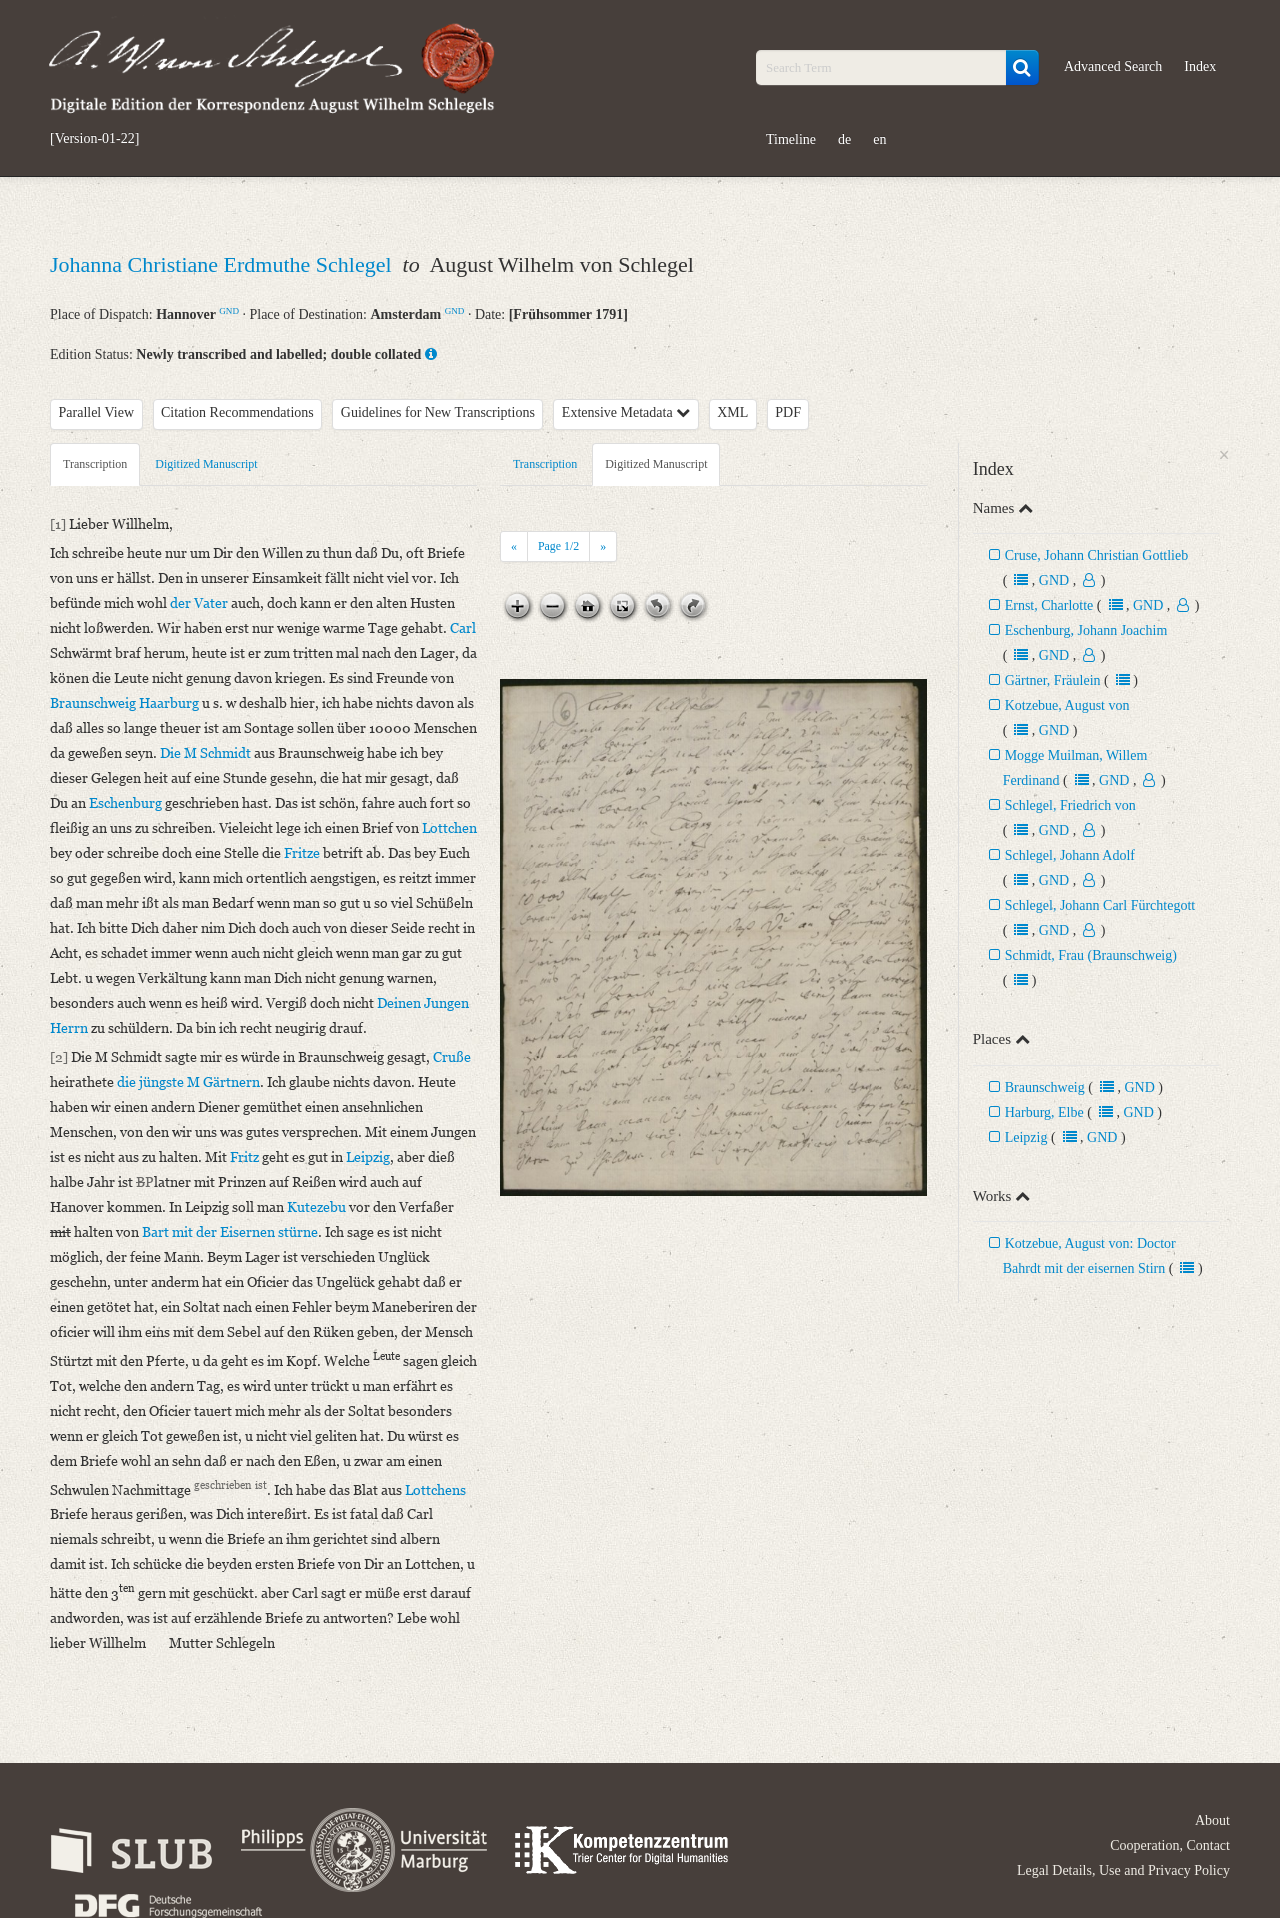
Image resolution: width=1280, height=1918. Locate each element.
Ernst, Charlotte (1049, 605)
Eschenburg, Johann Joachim (1086, 630)
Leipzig (1026, 1137)
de (844, 139)
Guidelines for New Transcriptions (438, 412)
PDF (788, 412)
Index (1200, 66)
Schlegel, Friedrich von (1070, 805)
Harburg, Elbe (1044, 1112)
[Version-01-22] (94, 139)
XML (732, 412)
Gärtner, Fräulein (1053, 680)
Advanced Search (1113, 66)
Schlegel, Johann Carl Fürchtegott (1100, 905)
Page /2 (558, 546)
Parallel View (97, 412)
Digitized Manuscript (206, 464)
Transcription (95, 464)
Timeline (791, 139)
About (1212, 1820)
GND (229, 311)
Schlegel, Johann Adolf (1070, 855)
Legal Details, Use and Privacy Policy (1123, 1870)
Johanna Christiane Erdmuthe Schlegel (223, 264)
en (879, 139)
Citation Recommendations (237, 412)
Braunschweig (1045, 1087)
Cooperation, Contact (1170, 1845)
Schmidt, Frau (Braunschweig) (1091, 955)
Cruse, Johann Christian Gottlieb (1097, 555)
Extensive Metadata (626, 412)
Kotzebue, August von (1067, 705)
